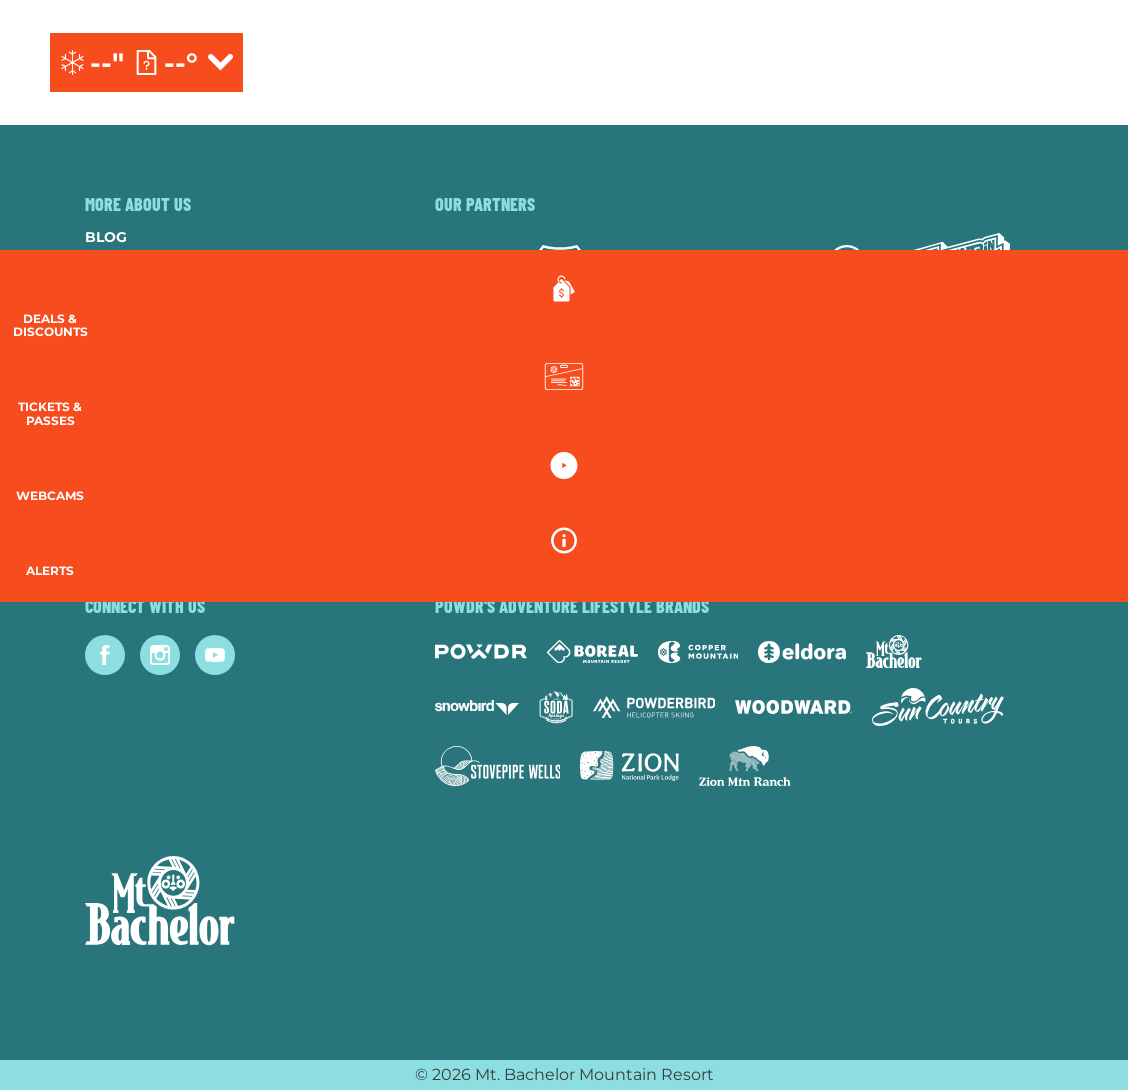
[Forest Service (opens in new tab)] (560, 271)
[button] (1078, 406)
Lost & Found (140, 534)
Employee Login (150, 426)
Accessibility (140, 453)
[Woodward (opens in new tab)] (793, 707)
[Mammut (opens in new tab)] (847, 272)
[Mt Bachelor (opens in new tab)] (893, 651)
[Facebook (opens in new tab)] (105, 655)
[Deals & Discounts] (1078, 310)
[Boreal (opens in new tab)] (592, 651)
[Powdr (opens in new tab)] (481, 651)
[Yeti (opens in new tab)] (647, 272)
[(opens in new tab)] (983, 62)
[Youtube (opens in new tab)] (215, 655)
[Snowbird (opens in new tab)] (477, 707)
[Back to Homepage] (235, 903)
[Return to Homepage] (563, 62)
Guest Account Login (174, 507)
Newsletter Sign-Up (167, 480)
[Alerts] (1078, 580)
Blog (106, 237)
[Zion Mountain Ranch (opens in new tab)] (744, 766)
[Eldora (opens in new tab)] (802, 652)
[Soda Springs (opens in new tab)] (556, 707)
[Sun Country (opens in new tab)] (938, 707)
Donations (131, 345)
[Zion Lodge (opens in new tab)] (629, 766)
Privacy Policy (146, 399)
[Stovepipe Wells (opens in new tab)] (498, 766)
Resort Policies (150, 372)
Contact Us (133, 291)
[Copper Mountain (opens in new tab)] (698, 652)
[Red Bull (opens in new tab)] (747, 272)
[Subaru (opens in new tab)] (472, 272)
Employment (136, 318)
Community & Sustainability (202, 264)
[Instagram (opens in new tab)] (160, 655)
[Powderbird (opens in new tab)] (654, 707)
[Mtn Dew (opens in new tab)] (960, 272)
